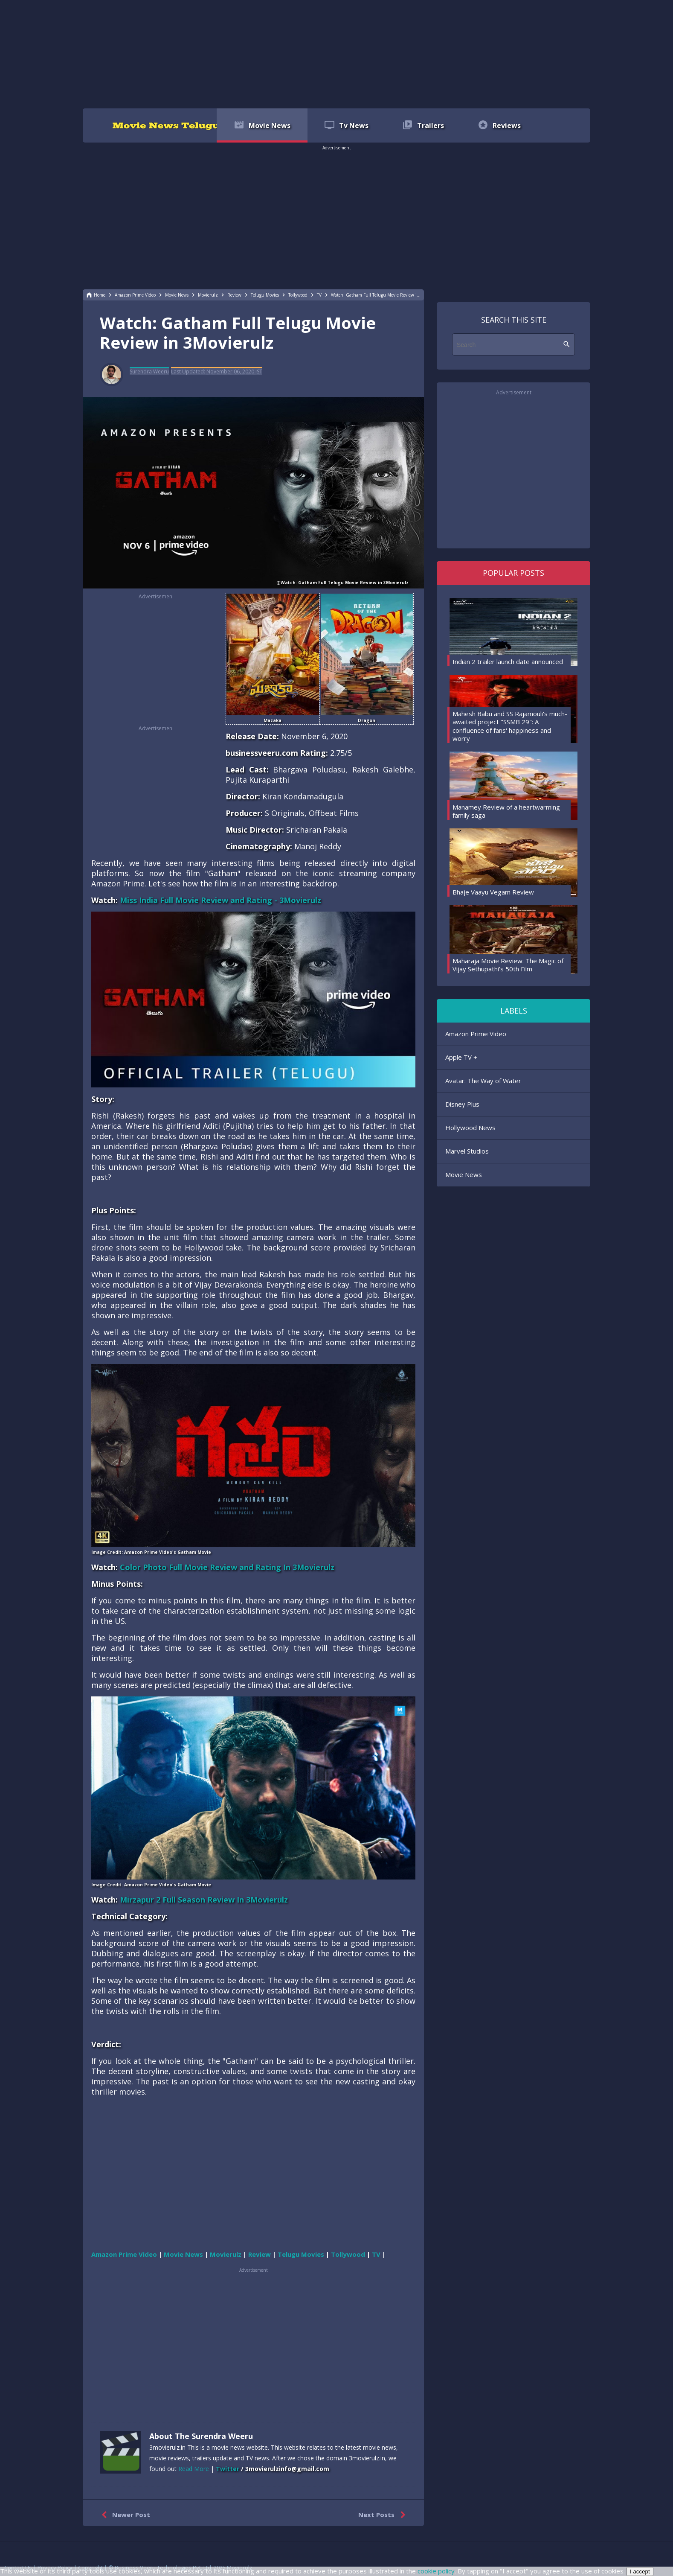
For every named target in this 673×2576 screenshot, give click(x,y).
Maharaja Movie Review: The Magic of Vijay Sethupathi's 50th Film (508, 964)
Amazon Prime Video (475, 1033)
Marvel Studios (467, 1151)
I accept (640, 2571)
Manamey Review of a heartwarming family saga (506, 811)
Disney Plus (462, 1104)
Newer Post (124, 2515)
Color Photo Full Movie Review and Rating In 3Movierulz (227, 1567)
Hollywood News (470, 1127)
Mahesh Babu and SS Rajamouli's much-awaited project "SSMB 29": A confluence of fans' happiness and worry (510, 726)
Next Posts (383, 2515)
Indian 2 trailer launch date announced (508, 661)
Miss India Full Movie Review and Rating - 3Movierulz (220, 900)
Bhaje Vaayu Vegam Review (493, 892)
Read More (193, 2469)
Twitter (227, 2469)
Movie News (463, 1174)
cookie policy (436, 2571)
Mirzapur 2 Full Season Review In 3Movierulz (204, 1899)
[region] (336, 53)
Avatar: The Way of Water (483, 1080)
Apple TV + (461, 1057)
